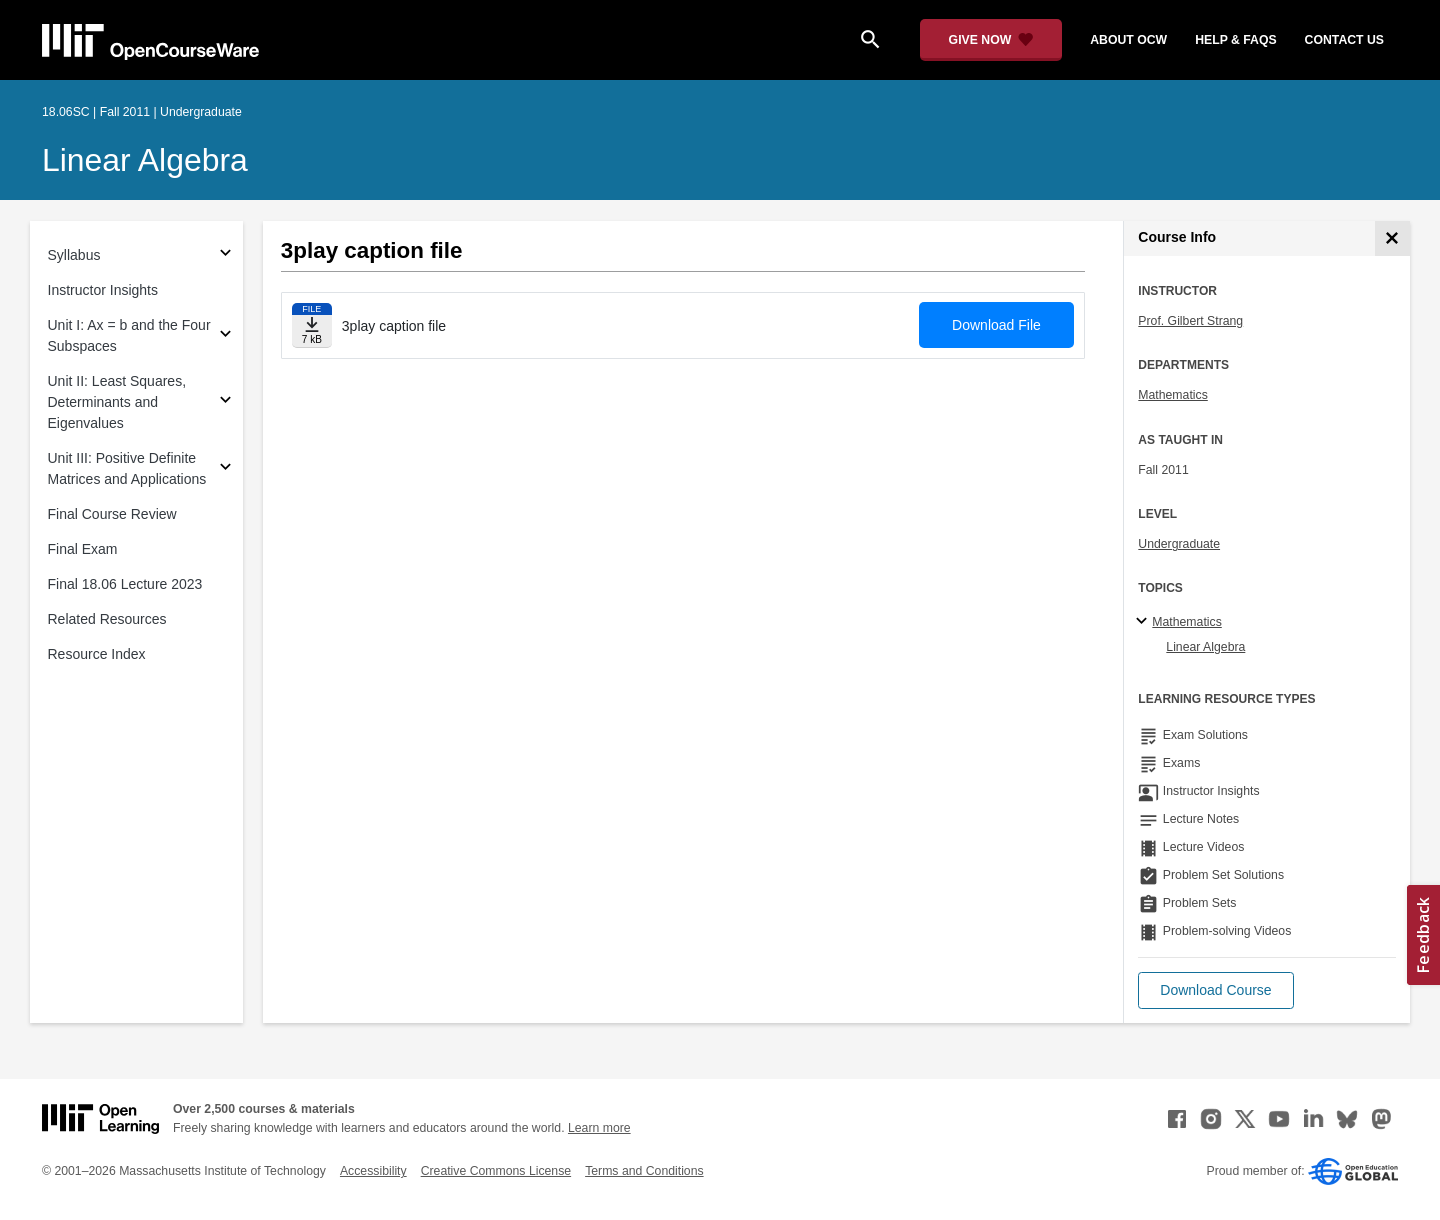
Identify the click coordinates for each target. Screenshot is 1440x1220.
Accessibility (373, 1171)
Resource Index (97, 654)
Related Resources (107, 619)
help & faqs (1235, 40)
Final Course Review (112, 514)
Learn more (599, 1128)
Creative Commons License (496, 1171)
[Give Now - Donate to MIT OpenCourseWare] (991, 40)
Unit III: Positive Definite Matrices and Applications (127, 468)
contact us (1344, 40)
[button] (1215, 990)
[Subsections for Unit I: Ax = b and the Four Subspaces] (225, 336)
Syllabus (74, 255)
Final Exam (83, 549)
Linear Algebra (145, 160)
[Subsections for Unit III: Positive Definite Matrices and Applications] (225, 469)
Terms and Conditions (644, 1171)
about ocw (1128, 40)
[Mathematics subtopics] (1144, 622)
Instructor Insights (103, 290)
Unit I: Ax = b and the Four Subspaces (129, 335)
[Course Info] (1392, 238)
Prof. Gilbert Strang (1190, 321)
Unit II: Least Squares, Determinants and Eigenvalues (117, 402)
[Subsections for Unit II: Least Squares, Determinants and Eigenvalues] (225, 402)
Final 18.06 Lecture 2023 (125, 584)
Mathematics (1172, 395)
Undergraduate (1179, 544)
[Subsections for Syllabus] (225, 255)
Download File (996, 325)
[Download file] (312, 325)
